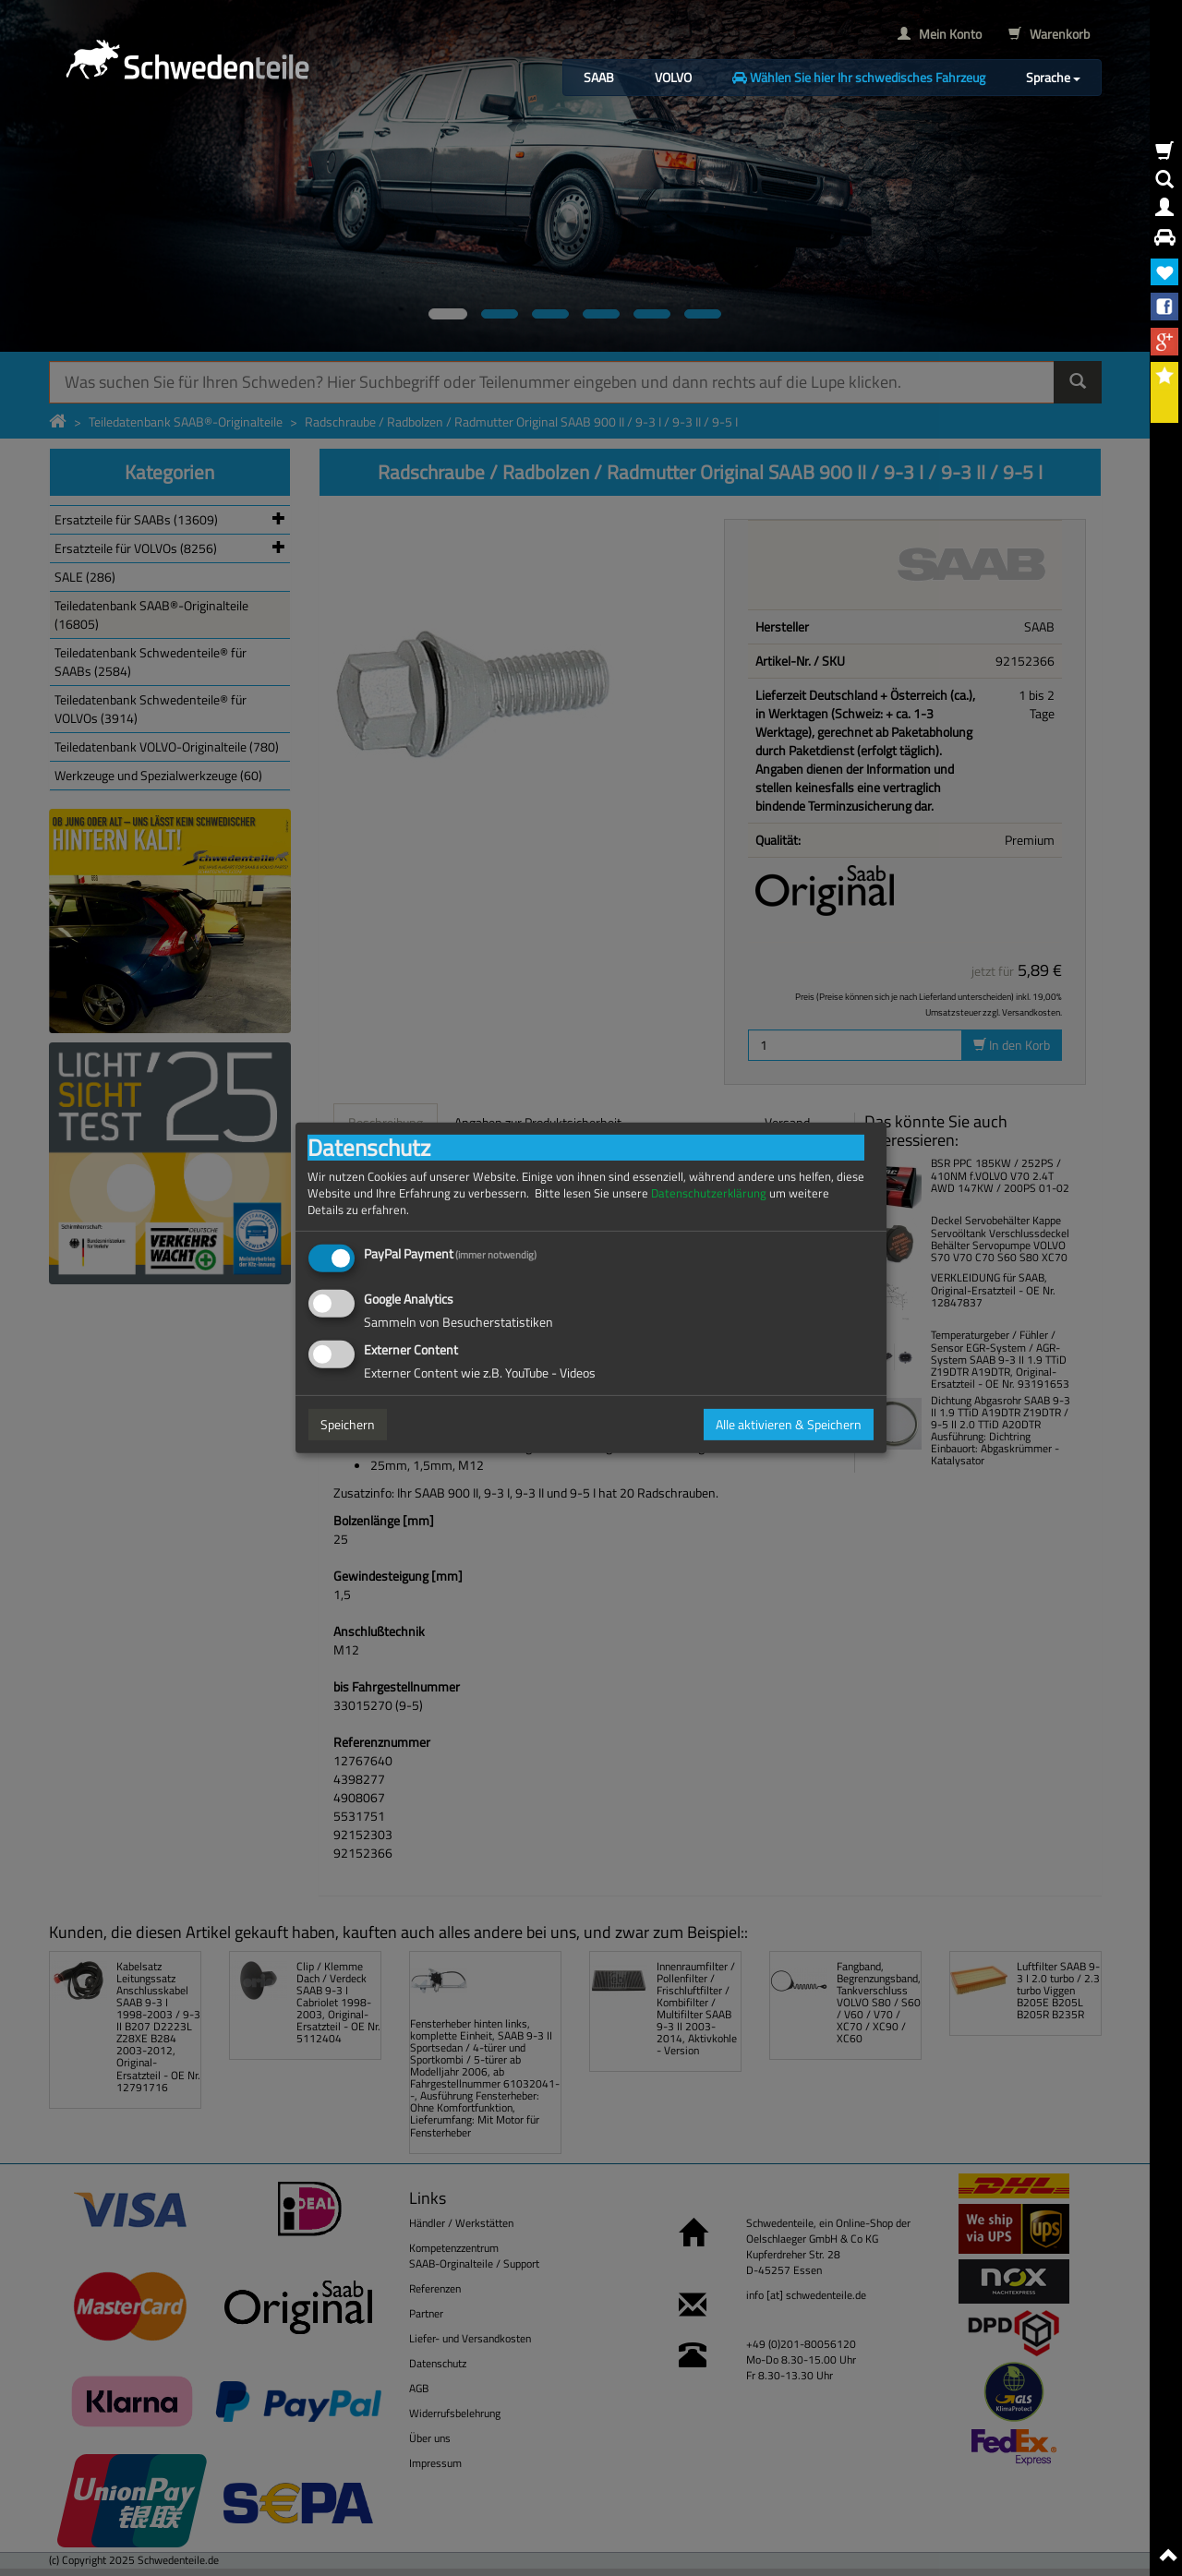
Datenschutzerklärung (708, 1193)
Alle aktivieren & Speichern (789, 1424)
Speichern (347, 1424)
